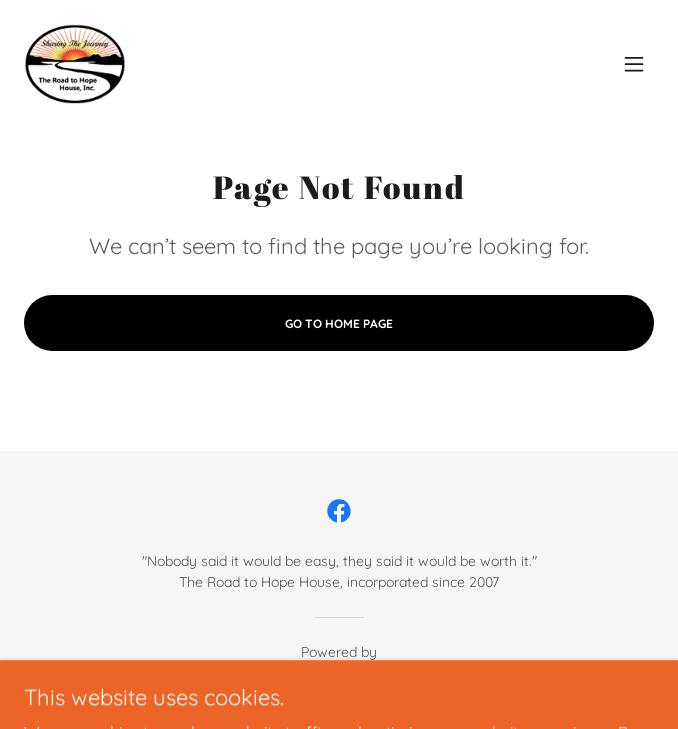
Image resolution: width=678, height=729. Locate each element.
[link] (75, 64)
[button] (634, 64)
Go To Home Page (339, 323)
